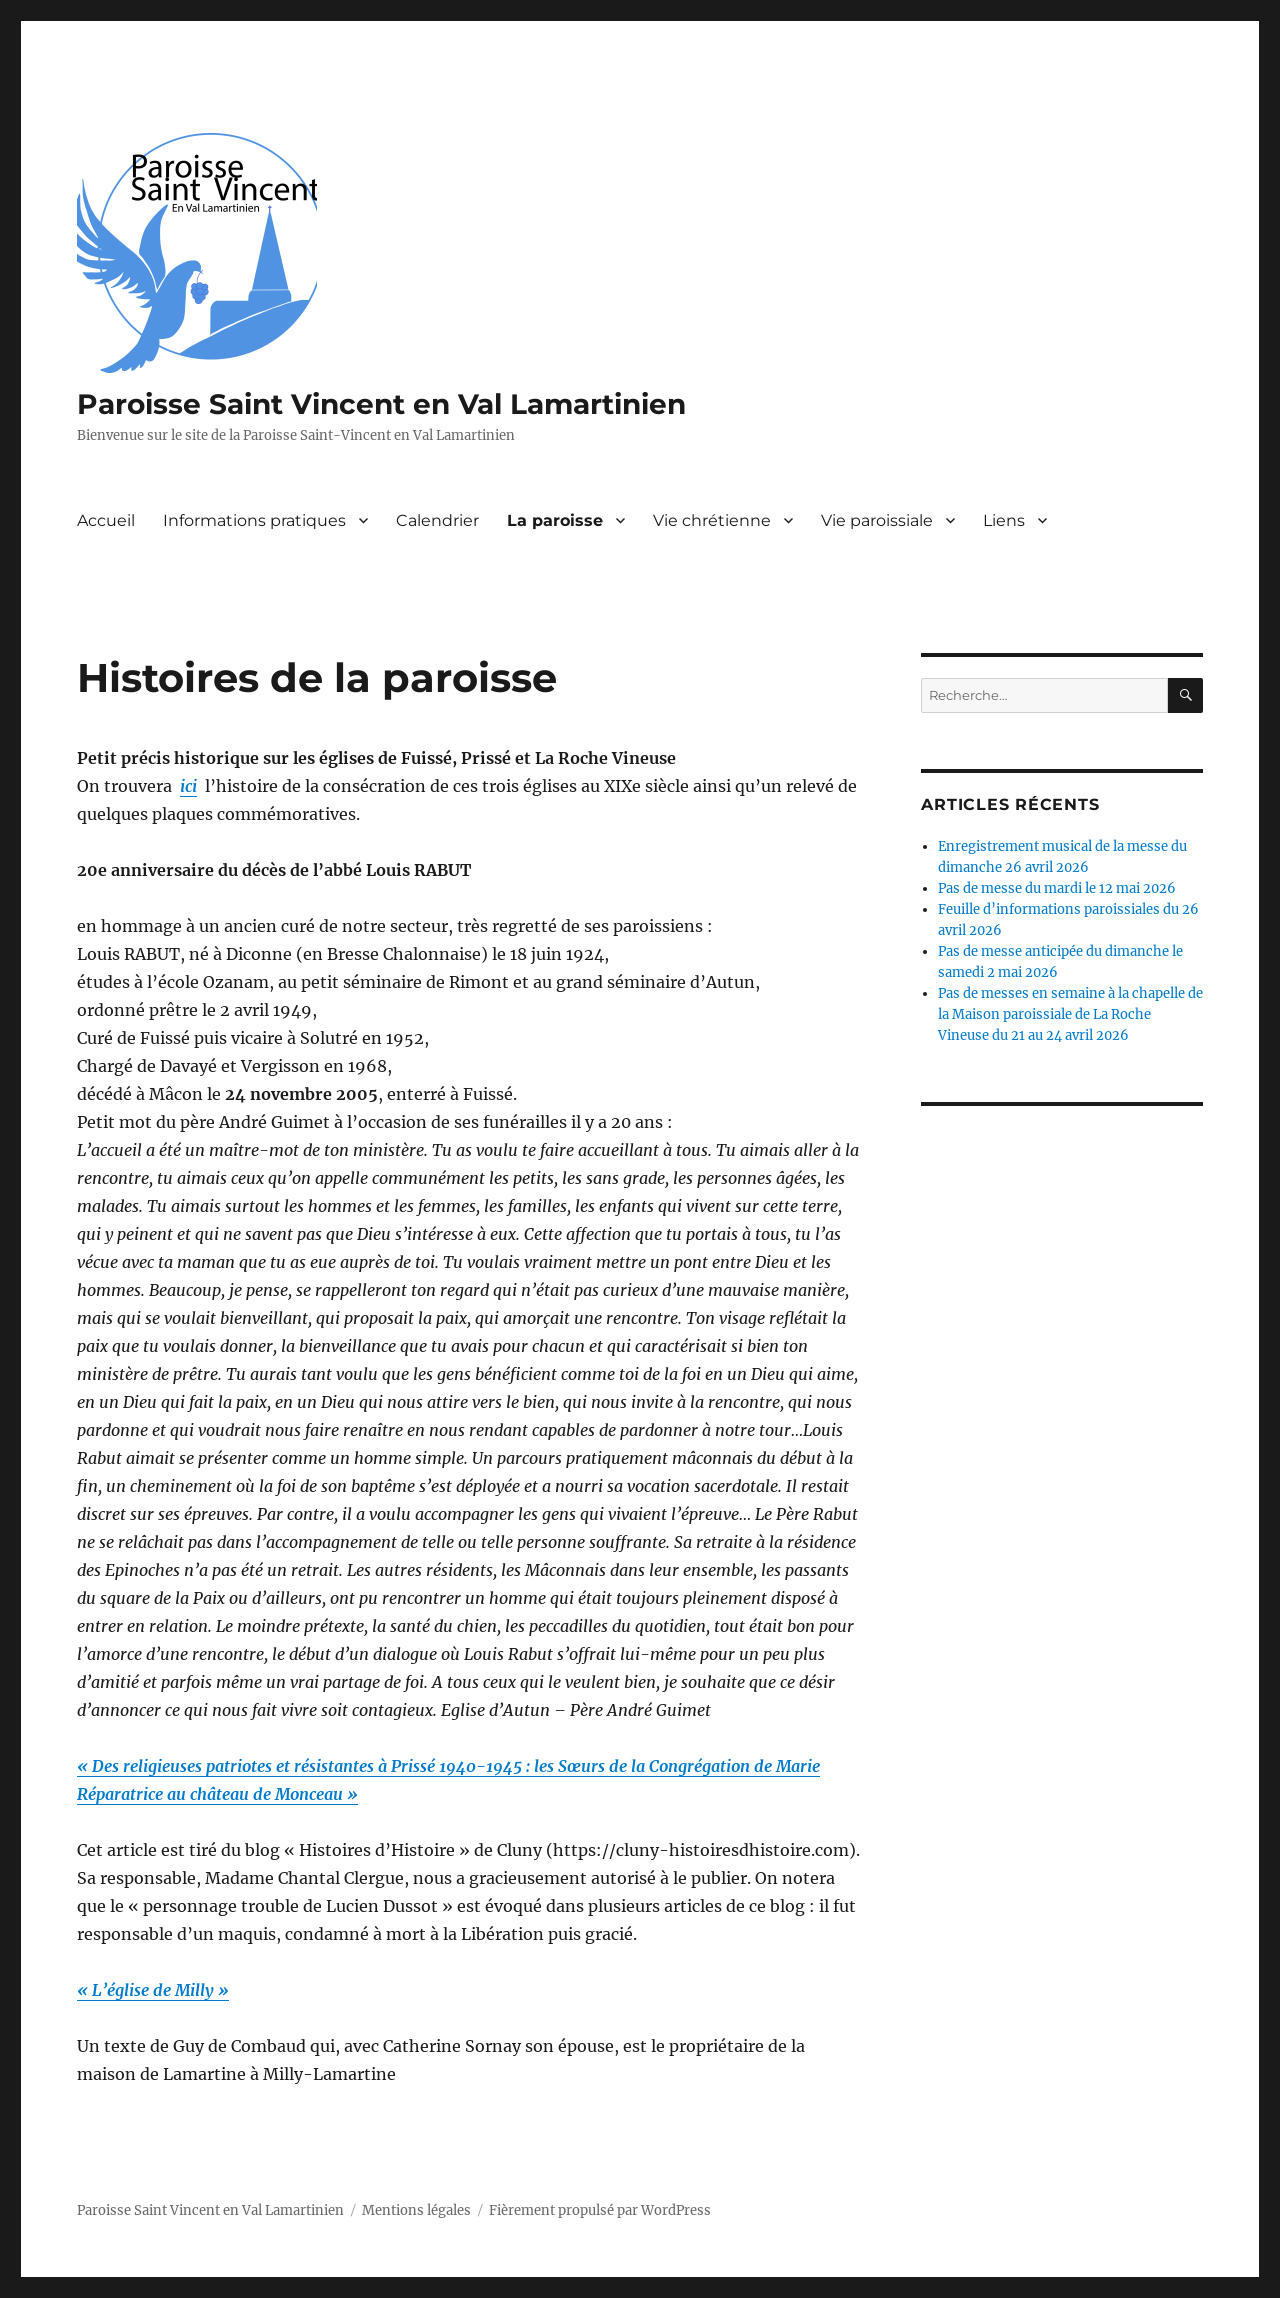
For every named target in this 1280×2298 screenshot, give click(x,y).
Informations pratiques (254, 520)
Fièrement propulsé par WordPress (600, 2210)
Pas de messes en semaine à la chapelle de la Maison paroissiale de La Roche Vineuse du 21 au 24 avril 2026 (1070, 1014)
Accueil (106, 520)
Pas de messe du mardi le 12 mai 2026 (1057, 888)
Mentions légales (416, 2210)
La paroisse (555, 520)
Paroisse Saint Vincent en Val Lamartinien (381, 404)
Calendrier (437, 520)
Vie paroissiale (877, 520)
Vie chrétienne (712, 520)
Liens (1004, 520)
